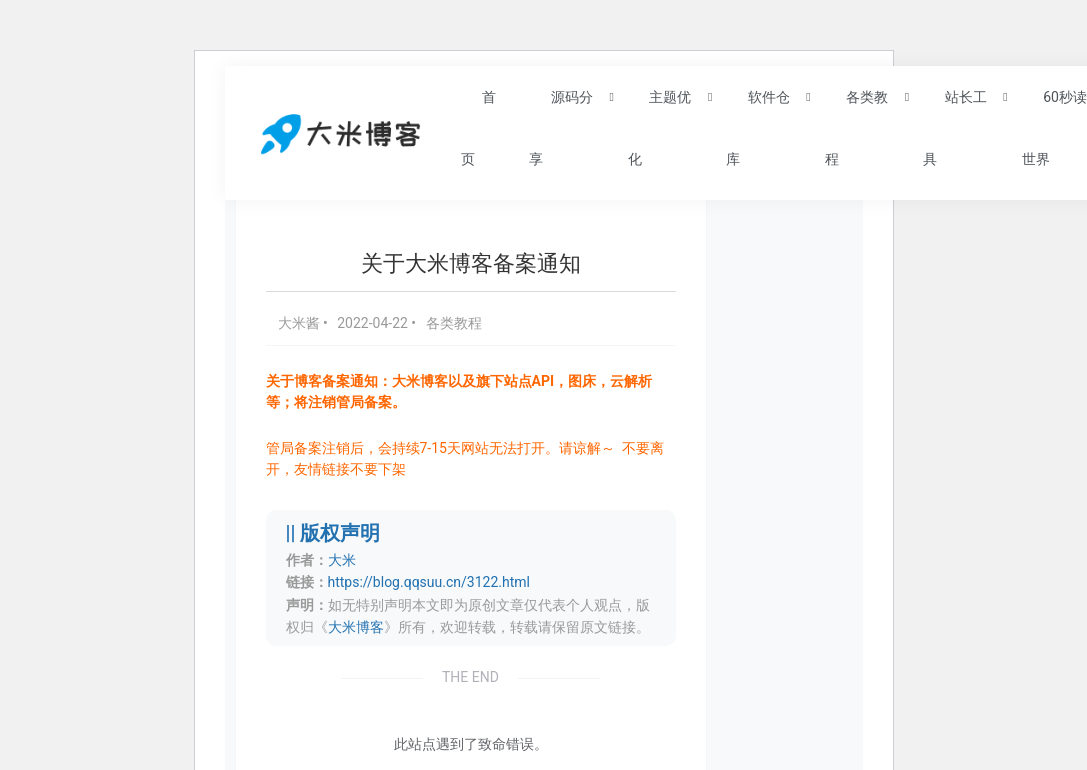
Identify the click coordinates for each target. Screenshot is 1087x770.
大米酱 (300, 323)
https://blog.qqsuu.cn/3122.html (429, 582)
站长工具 (954, 127)
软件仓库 (757, 127)
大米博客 (356, 627)
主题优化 (659, 127)
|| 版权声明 (333, 533)
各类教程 (856, 127)
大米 (342, 560)
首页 (478, 127)
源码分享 (560, 127)
